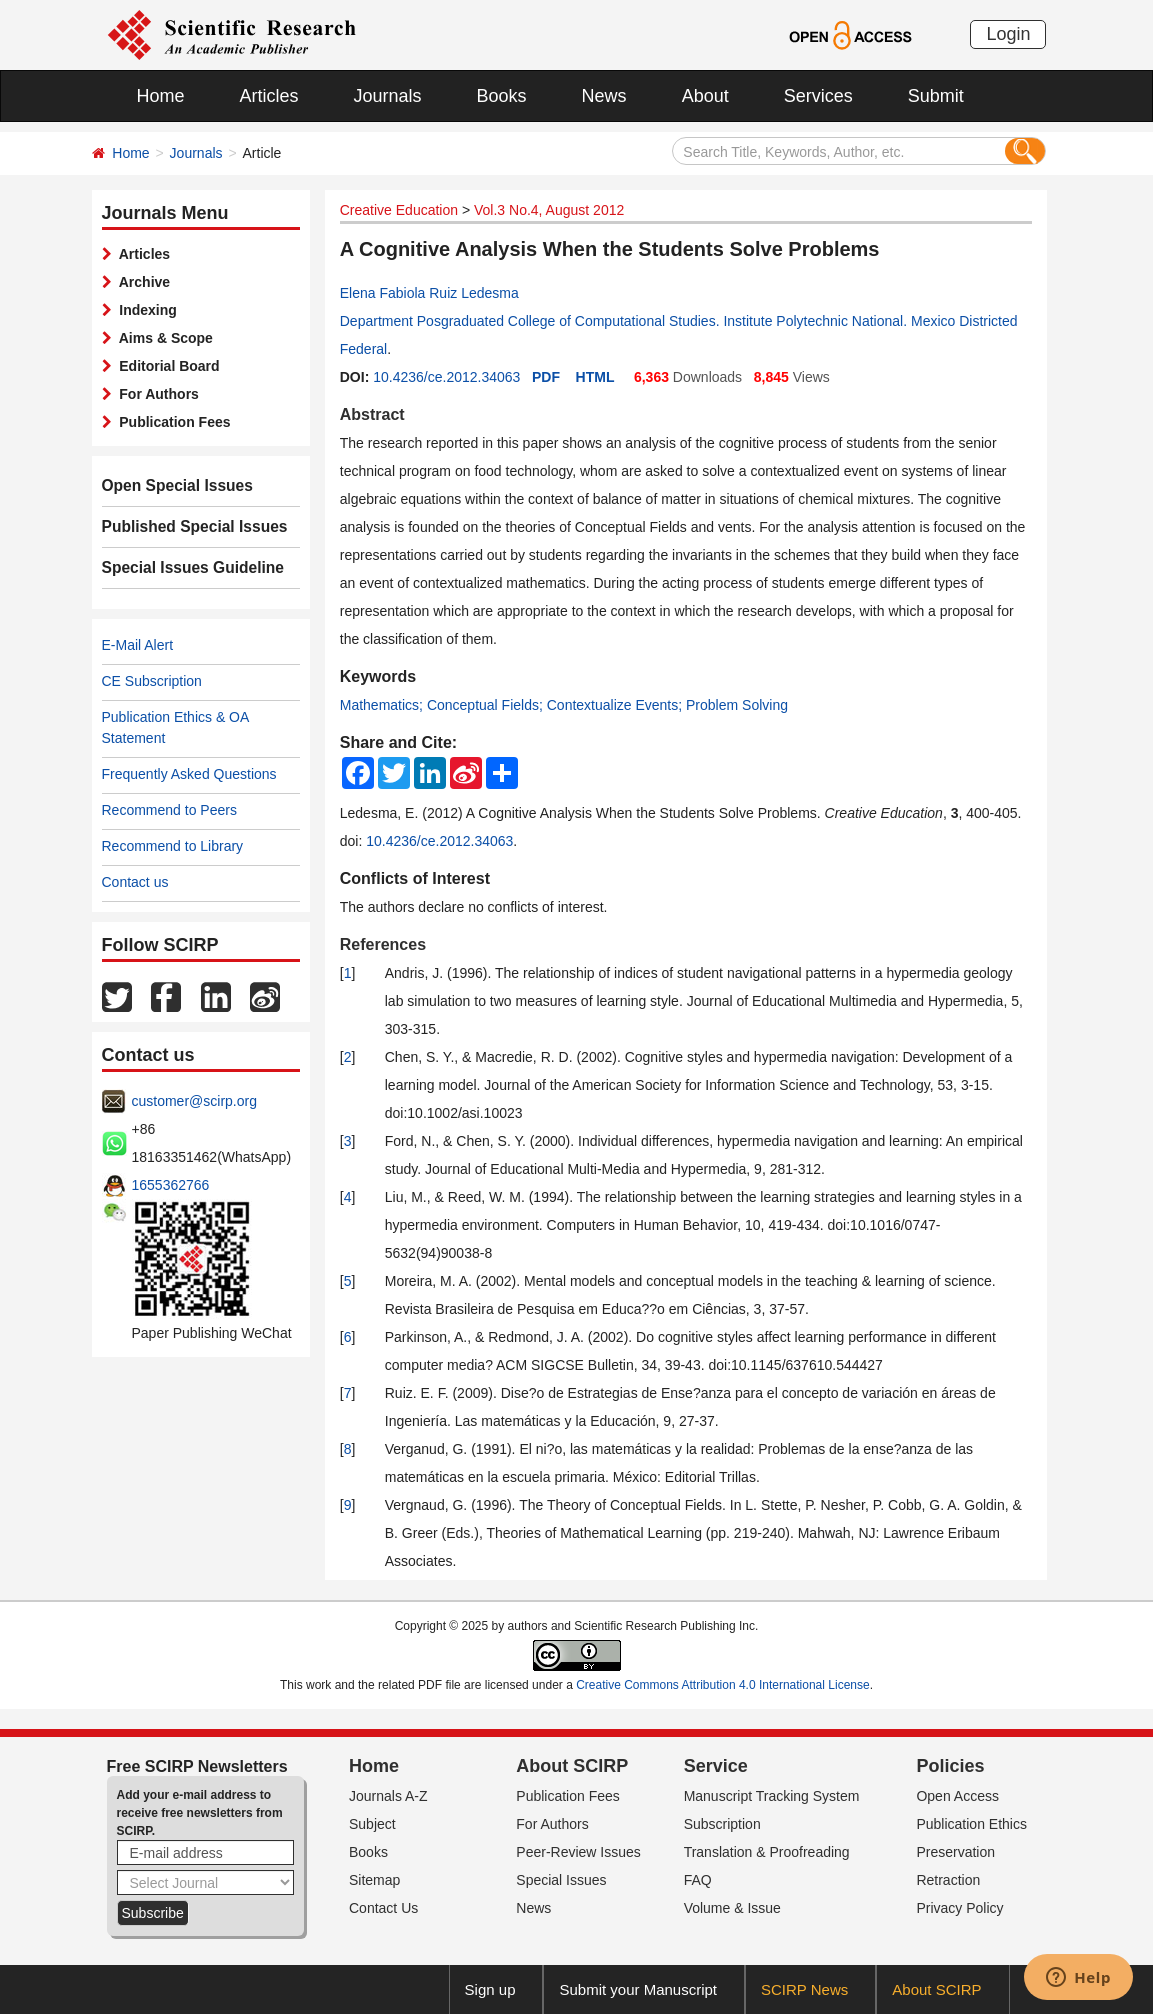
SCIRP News (804, 1989)
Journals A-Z (388, 1796)
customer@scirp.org (194, 1101)
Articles (269, 96)
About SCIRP (572, 1766)
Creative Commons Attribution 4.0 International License (723, 1685)
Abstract (372, 414)
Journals (388, 96)
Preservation (955, 1852)
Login (1008, 34)
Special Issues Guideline (184, 568)
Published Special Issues (185, 527)
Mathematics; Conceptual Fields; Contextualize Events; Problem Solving (564, 705)
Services (818, 96)
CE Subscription (152, 681)
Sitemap (374, 1880)
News (604, 96)
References (383, 944)
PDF (546, 377)
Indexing (144, 310)
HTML (595, 377)
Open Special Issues (170, 486)
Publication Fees (171, 422)
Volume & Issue (732, 1908)
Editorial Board (166, 366)
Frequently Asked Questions (189, 774)
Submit (936, 96)
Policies (950, 1766)
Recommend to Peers (169, 810)
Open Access (957, 1796)
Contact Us (383, 1908)
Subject (372, 1824)
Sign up (490, 1989)
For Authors (155, 394)
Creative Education (399, 210)
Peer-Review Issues (578, 1852)
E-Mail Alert (138, 645)
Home (161, 96)
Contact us (135, 882)
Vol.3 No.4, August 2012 (549, 210)
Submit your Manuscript (638, 1989)
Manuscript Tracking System (772, 1796)
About (705, 96)
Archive (141, 282)
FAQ (698, 1880)
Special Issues (561, 1880)
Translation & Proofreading (767, 1852)
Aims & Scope (162, 338)
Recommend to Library (173, 846)
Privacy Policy (959, 1908)
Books (502, 96)
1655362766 (171, 1185)
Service (716, 1766)
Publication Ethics (971, 1824)
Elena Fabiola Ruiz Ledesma (429, 293)
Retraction (948, 1880)
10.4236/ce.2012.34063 (446, 377)
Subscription (722, 1824)
